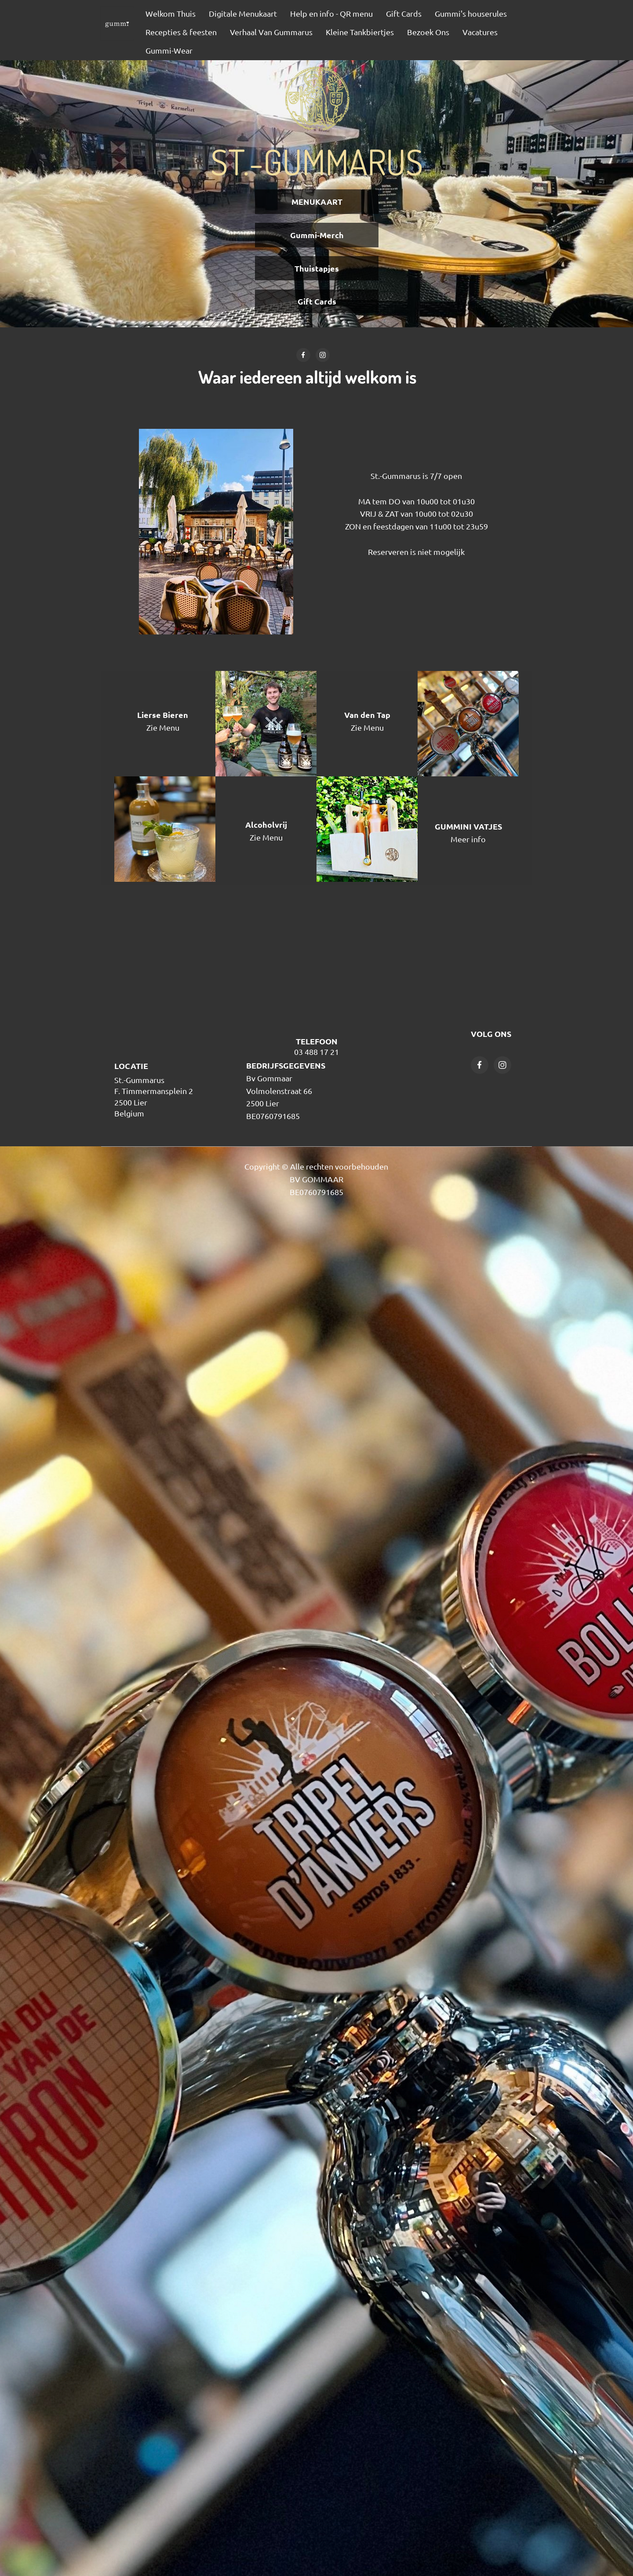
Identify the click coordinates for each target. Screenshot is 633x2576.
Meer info (468, 839)
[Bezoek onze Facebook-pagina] (303, 355)
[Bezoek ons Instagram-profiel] (323, 355)
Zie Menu (162, 727)
